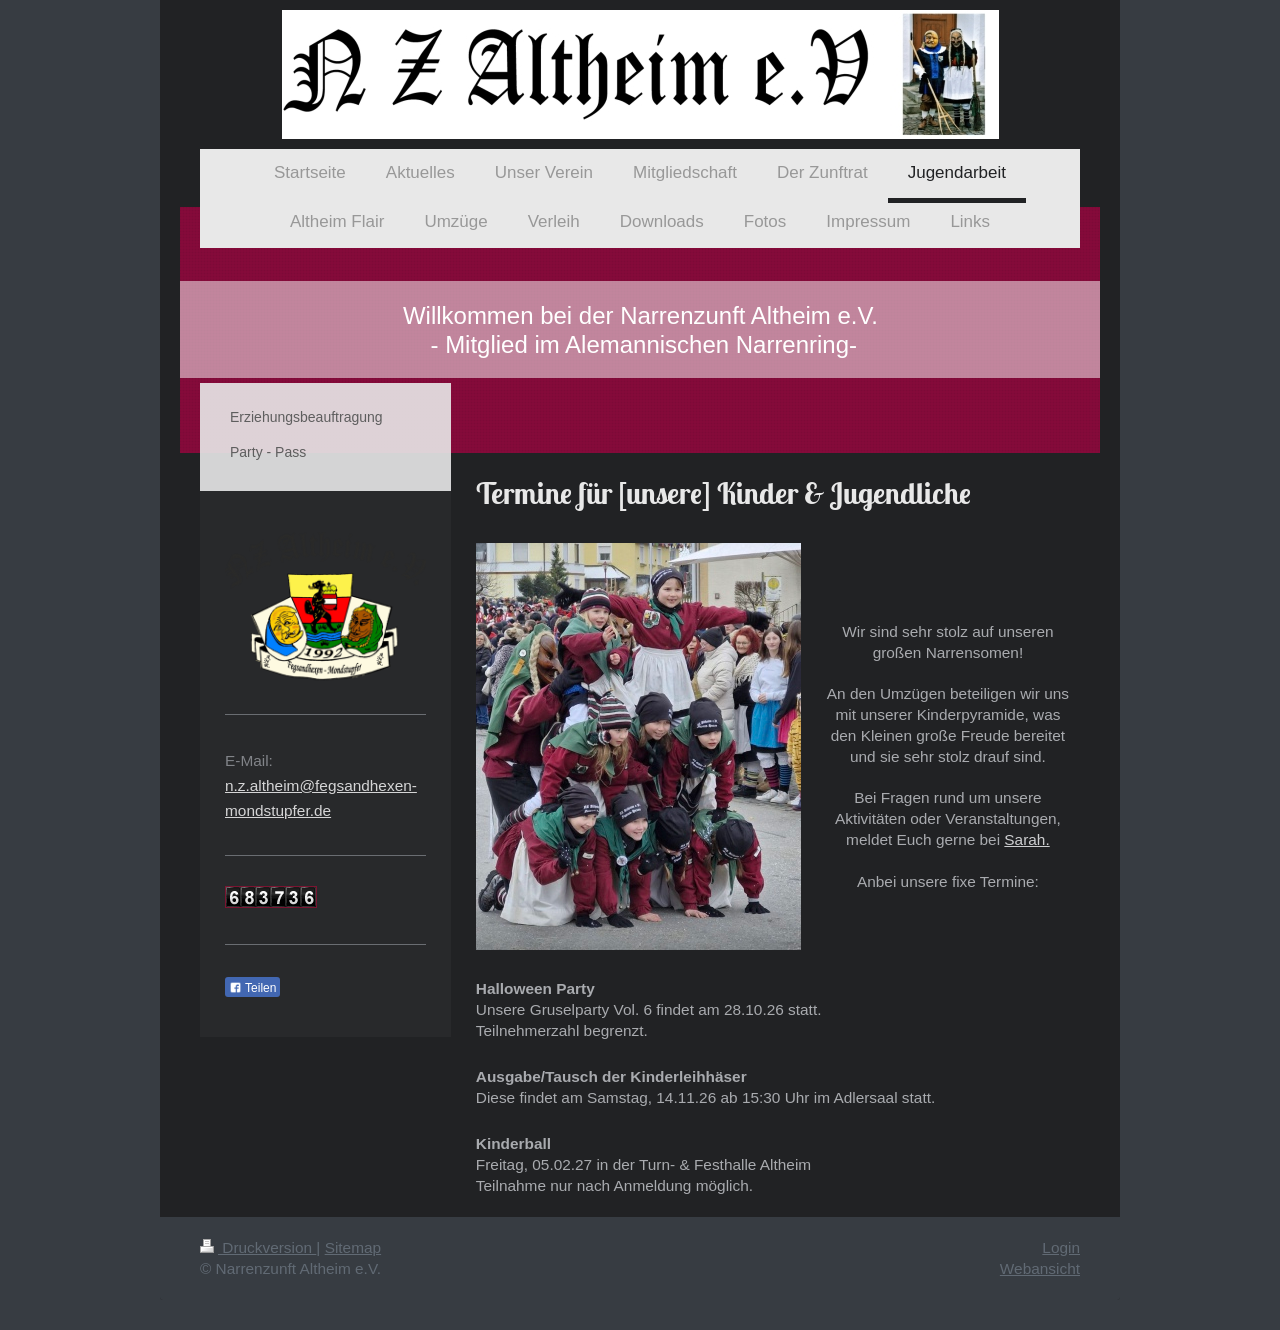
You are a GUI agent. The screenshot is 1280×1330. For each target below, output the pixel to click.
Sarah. (1026, 839)
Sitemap (353, 1247)
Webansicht (1040, 1268)
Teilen (252, 988)
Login (1061, 1247)
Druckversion (258, 1247)
